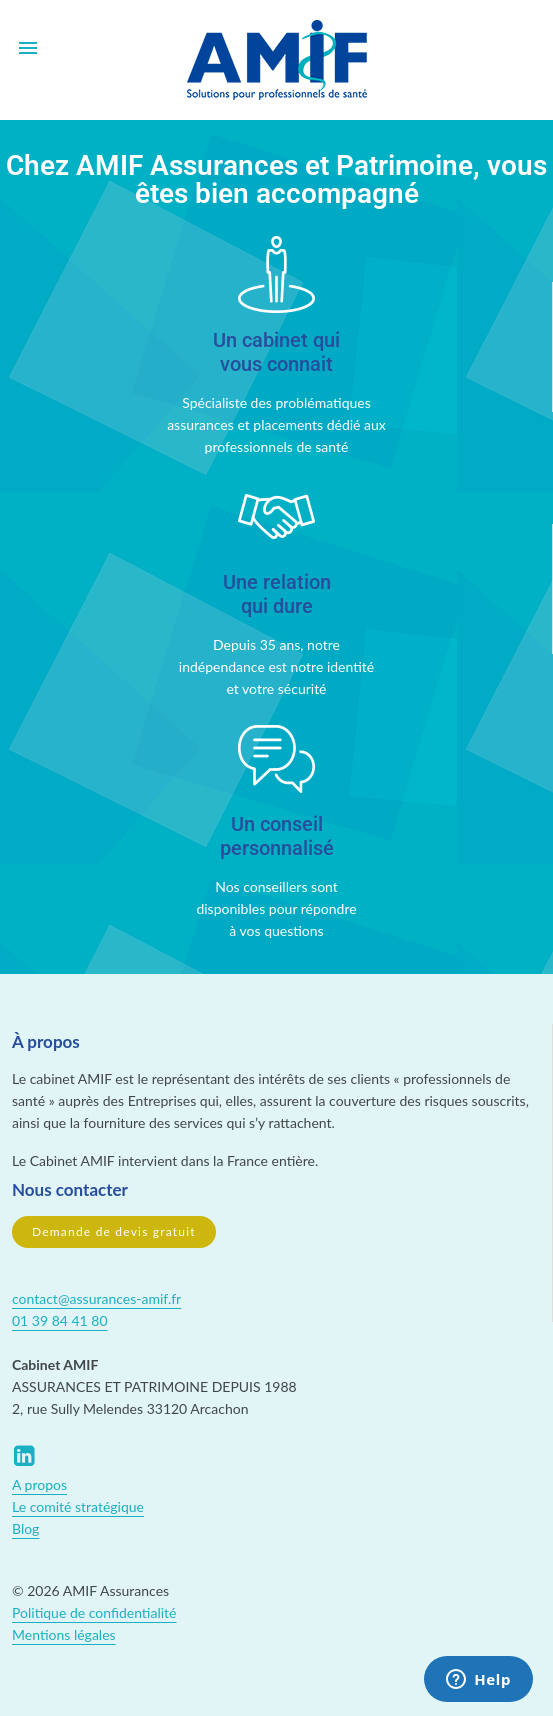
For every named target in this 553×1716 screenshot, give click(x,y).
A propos (39, 1484)
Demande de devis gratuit (114, 1231)
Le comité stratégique (78, 1506)
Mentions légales (64, 1634)
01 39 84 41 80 (60, 1320)
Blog (25, 1528)
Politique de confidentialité (94, 1612)
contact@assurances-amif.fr (96, 1298)
